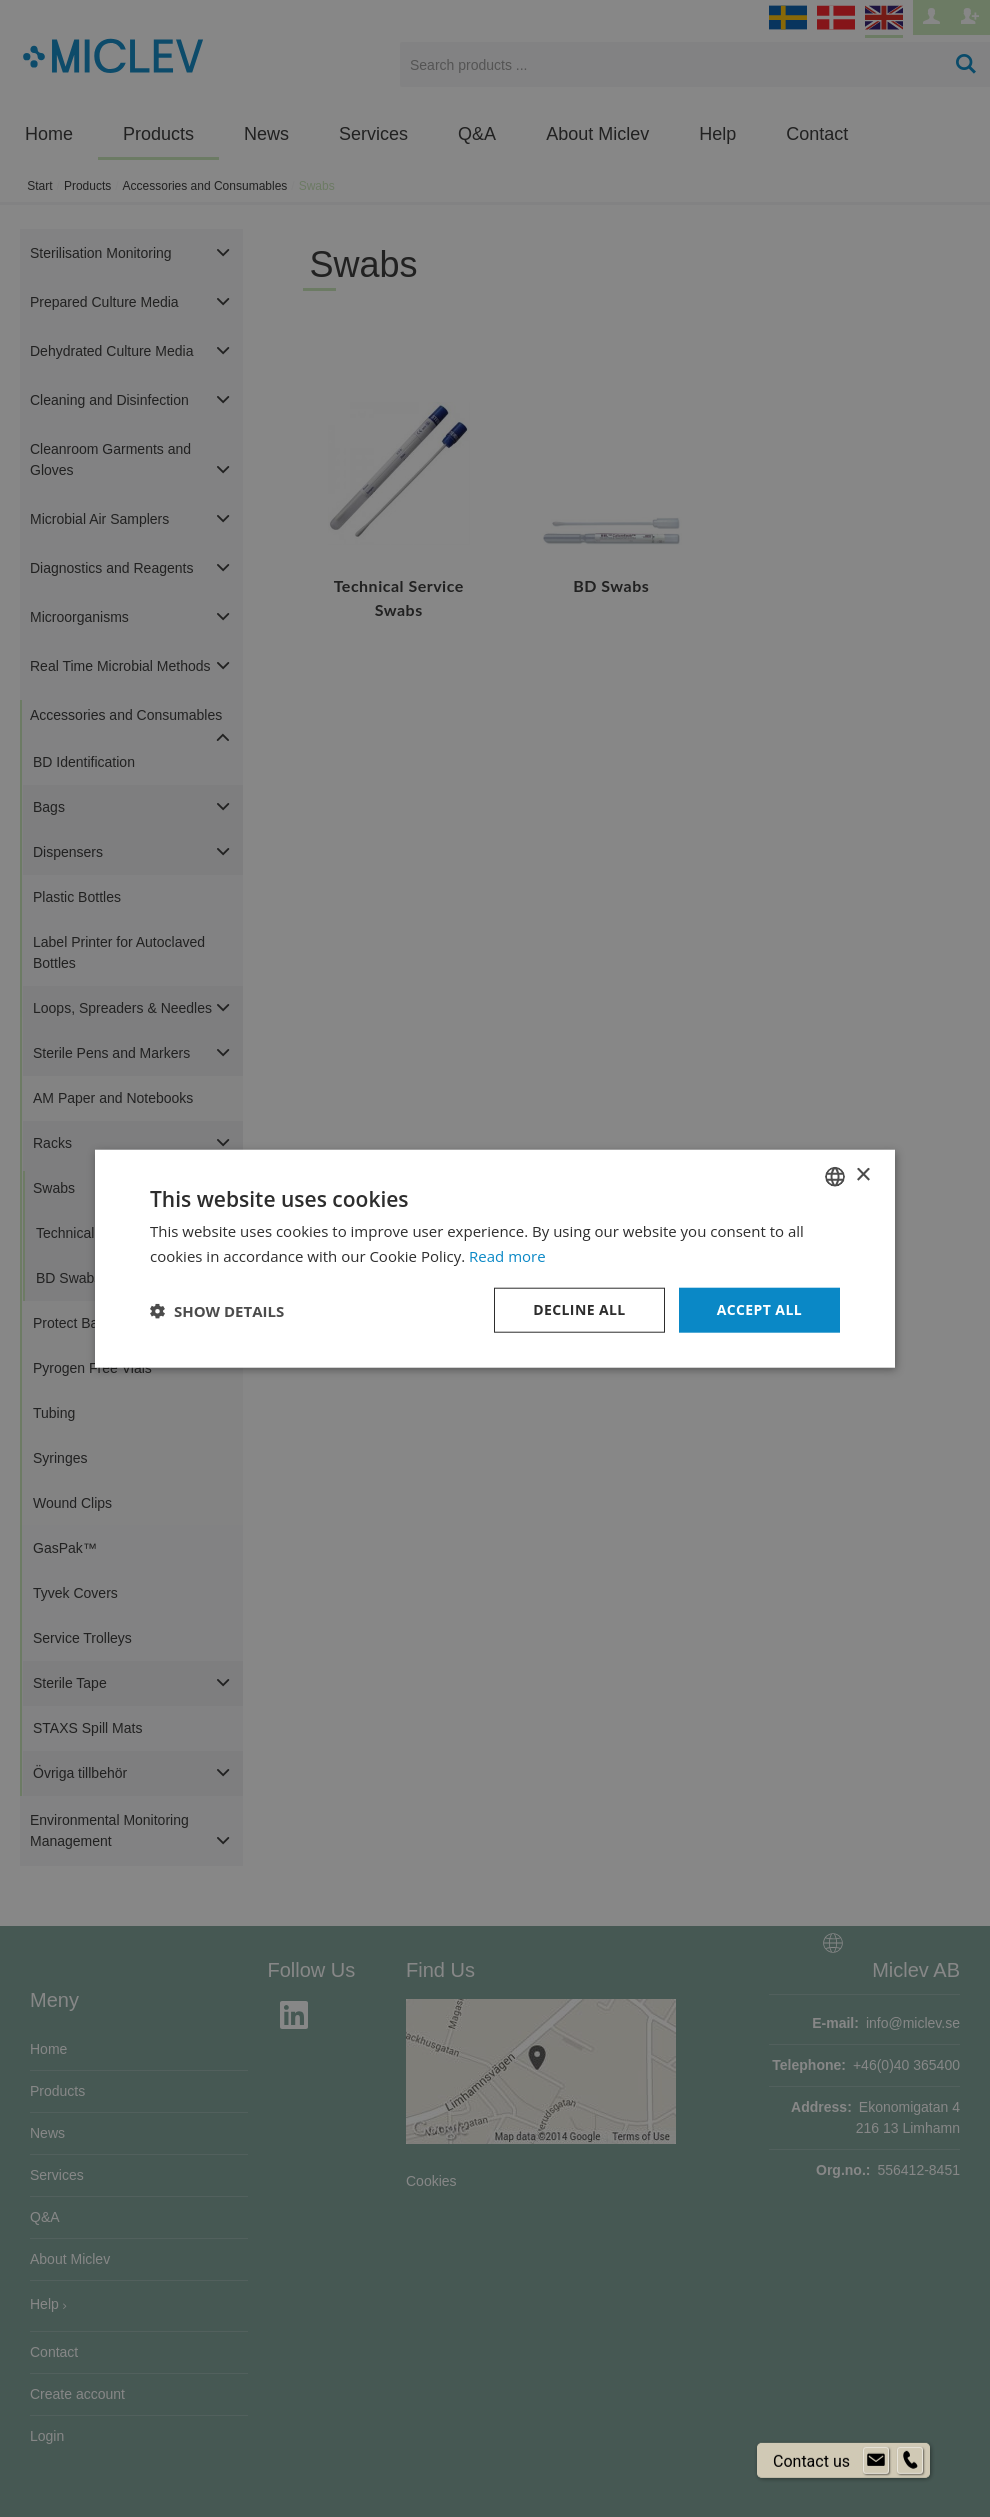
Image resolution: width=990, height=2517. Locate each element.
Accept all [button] (759, 1309)
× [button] (862, 1175)
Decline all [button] (579, 1309)
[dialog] (495, 1258)
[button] (217, 1310)
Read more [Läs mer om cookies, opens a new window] (507, 1255)
